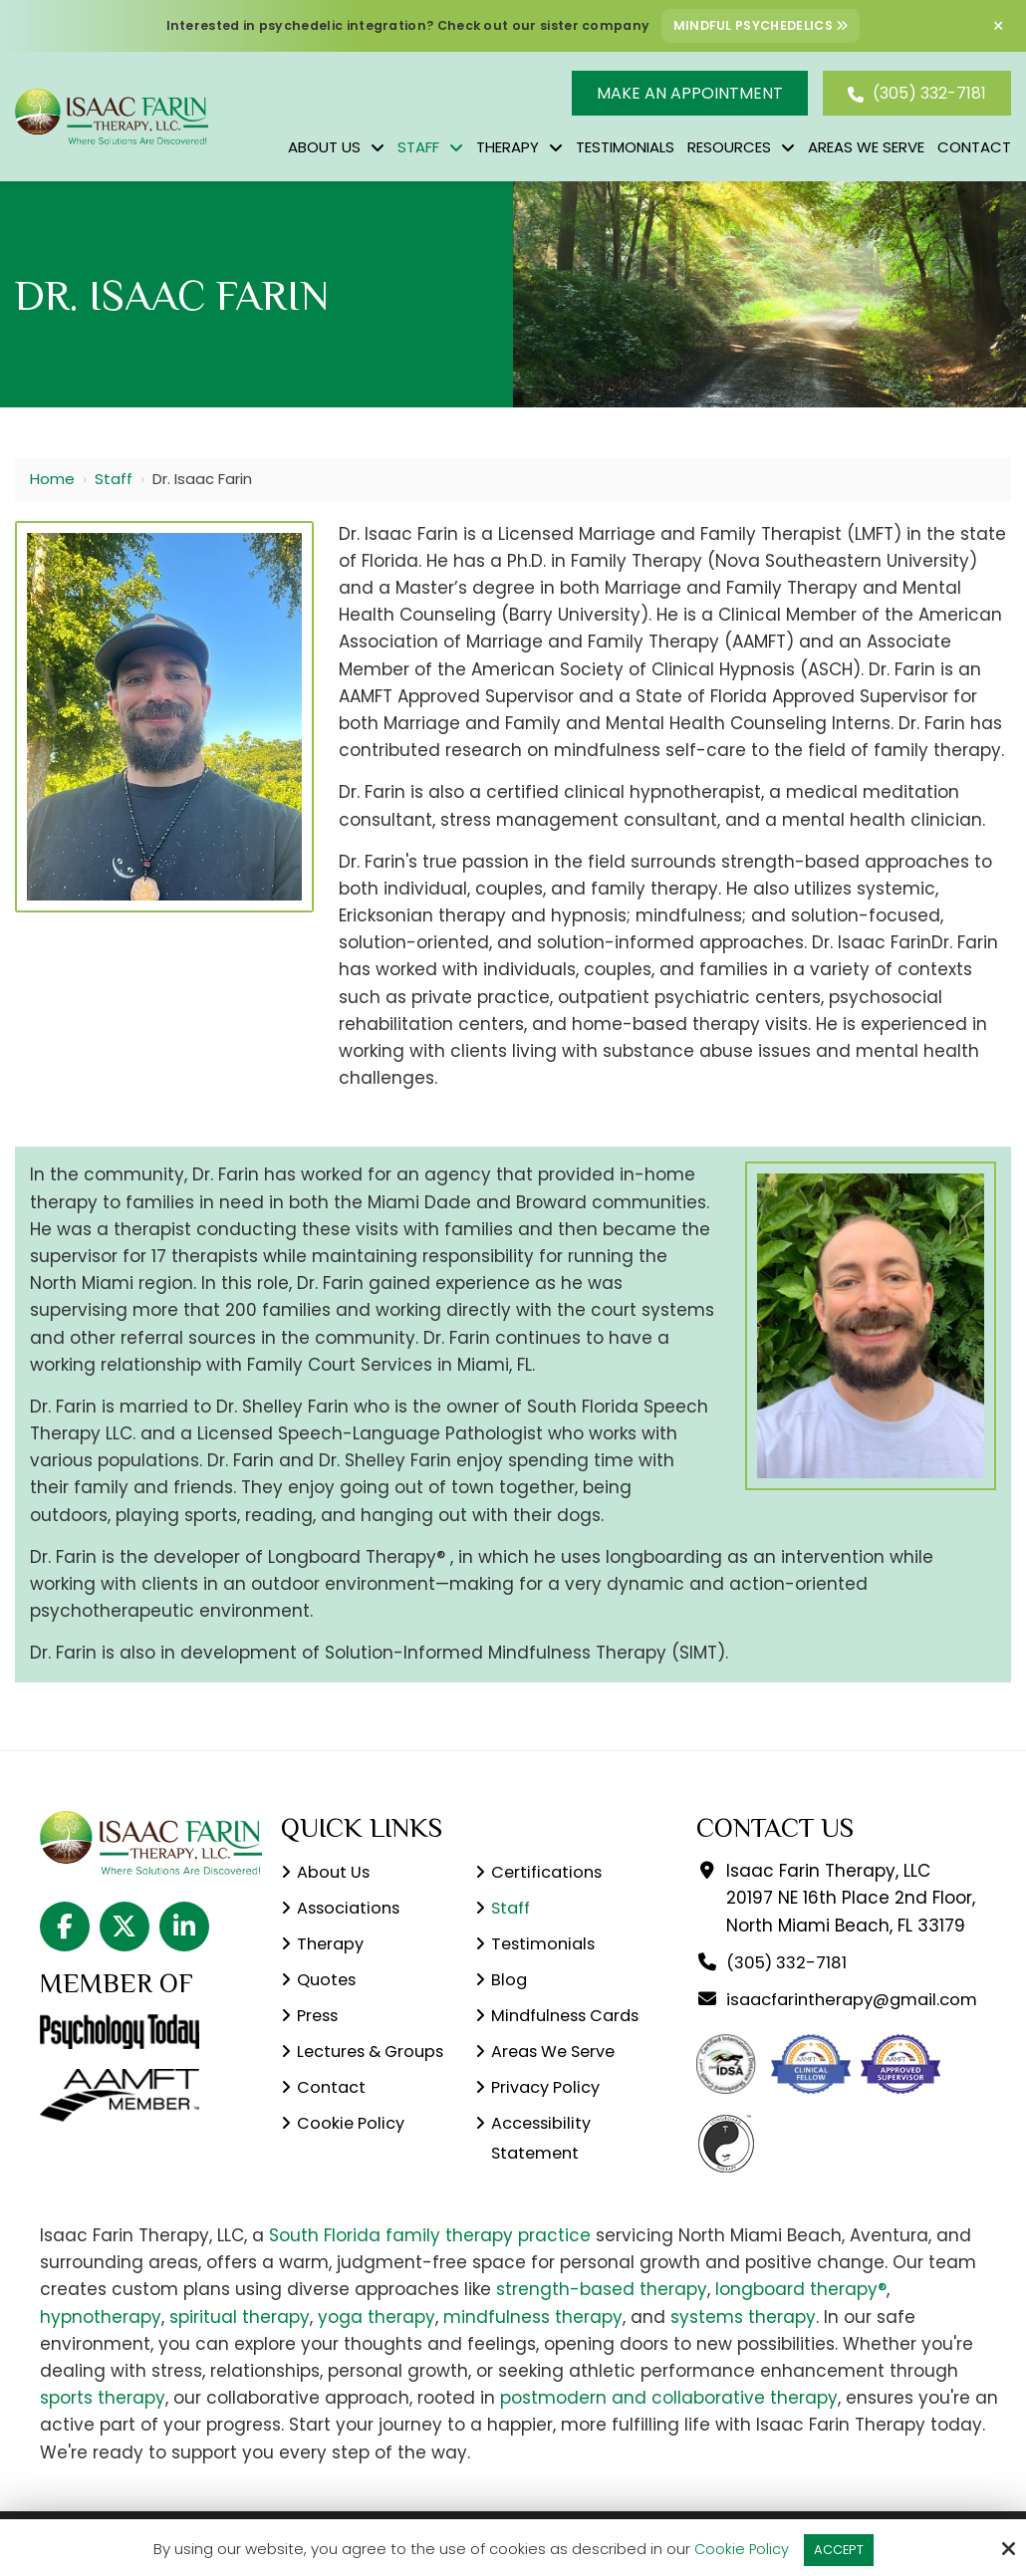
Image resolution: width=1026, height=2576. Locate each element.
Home (52, 478)
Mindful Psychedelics (761, 25)
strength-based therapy (601, 2316)
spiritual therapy (239, 2343)
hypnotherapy (100, 2343)
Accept (839, 2547)
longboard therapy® (801, 2316)
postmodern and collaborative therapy (669, 2425)
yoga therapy (376, 2343)
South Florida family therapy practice (430, 2262)
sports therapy (102, 2425)
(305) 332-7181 (917, 93)
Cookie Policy (736, 2548)
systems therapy (743, 2343)
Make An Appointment (690, 93)
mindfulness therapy (533, 2343)
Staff (113, 478)
